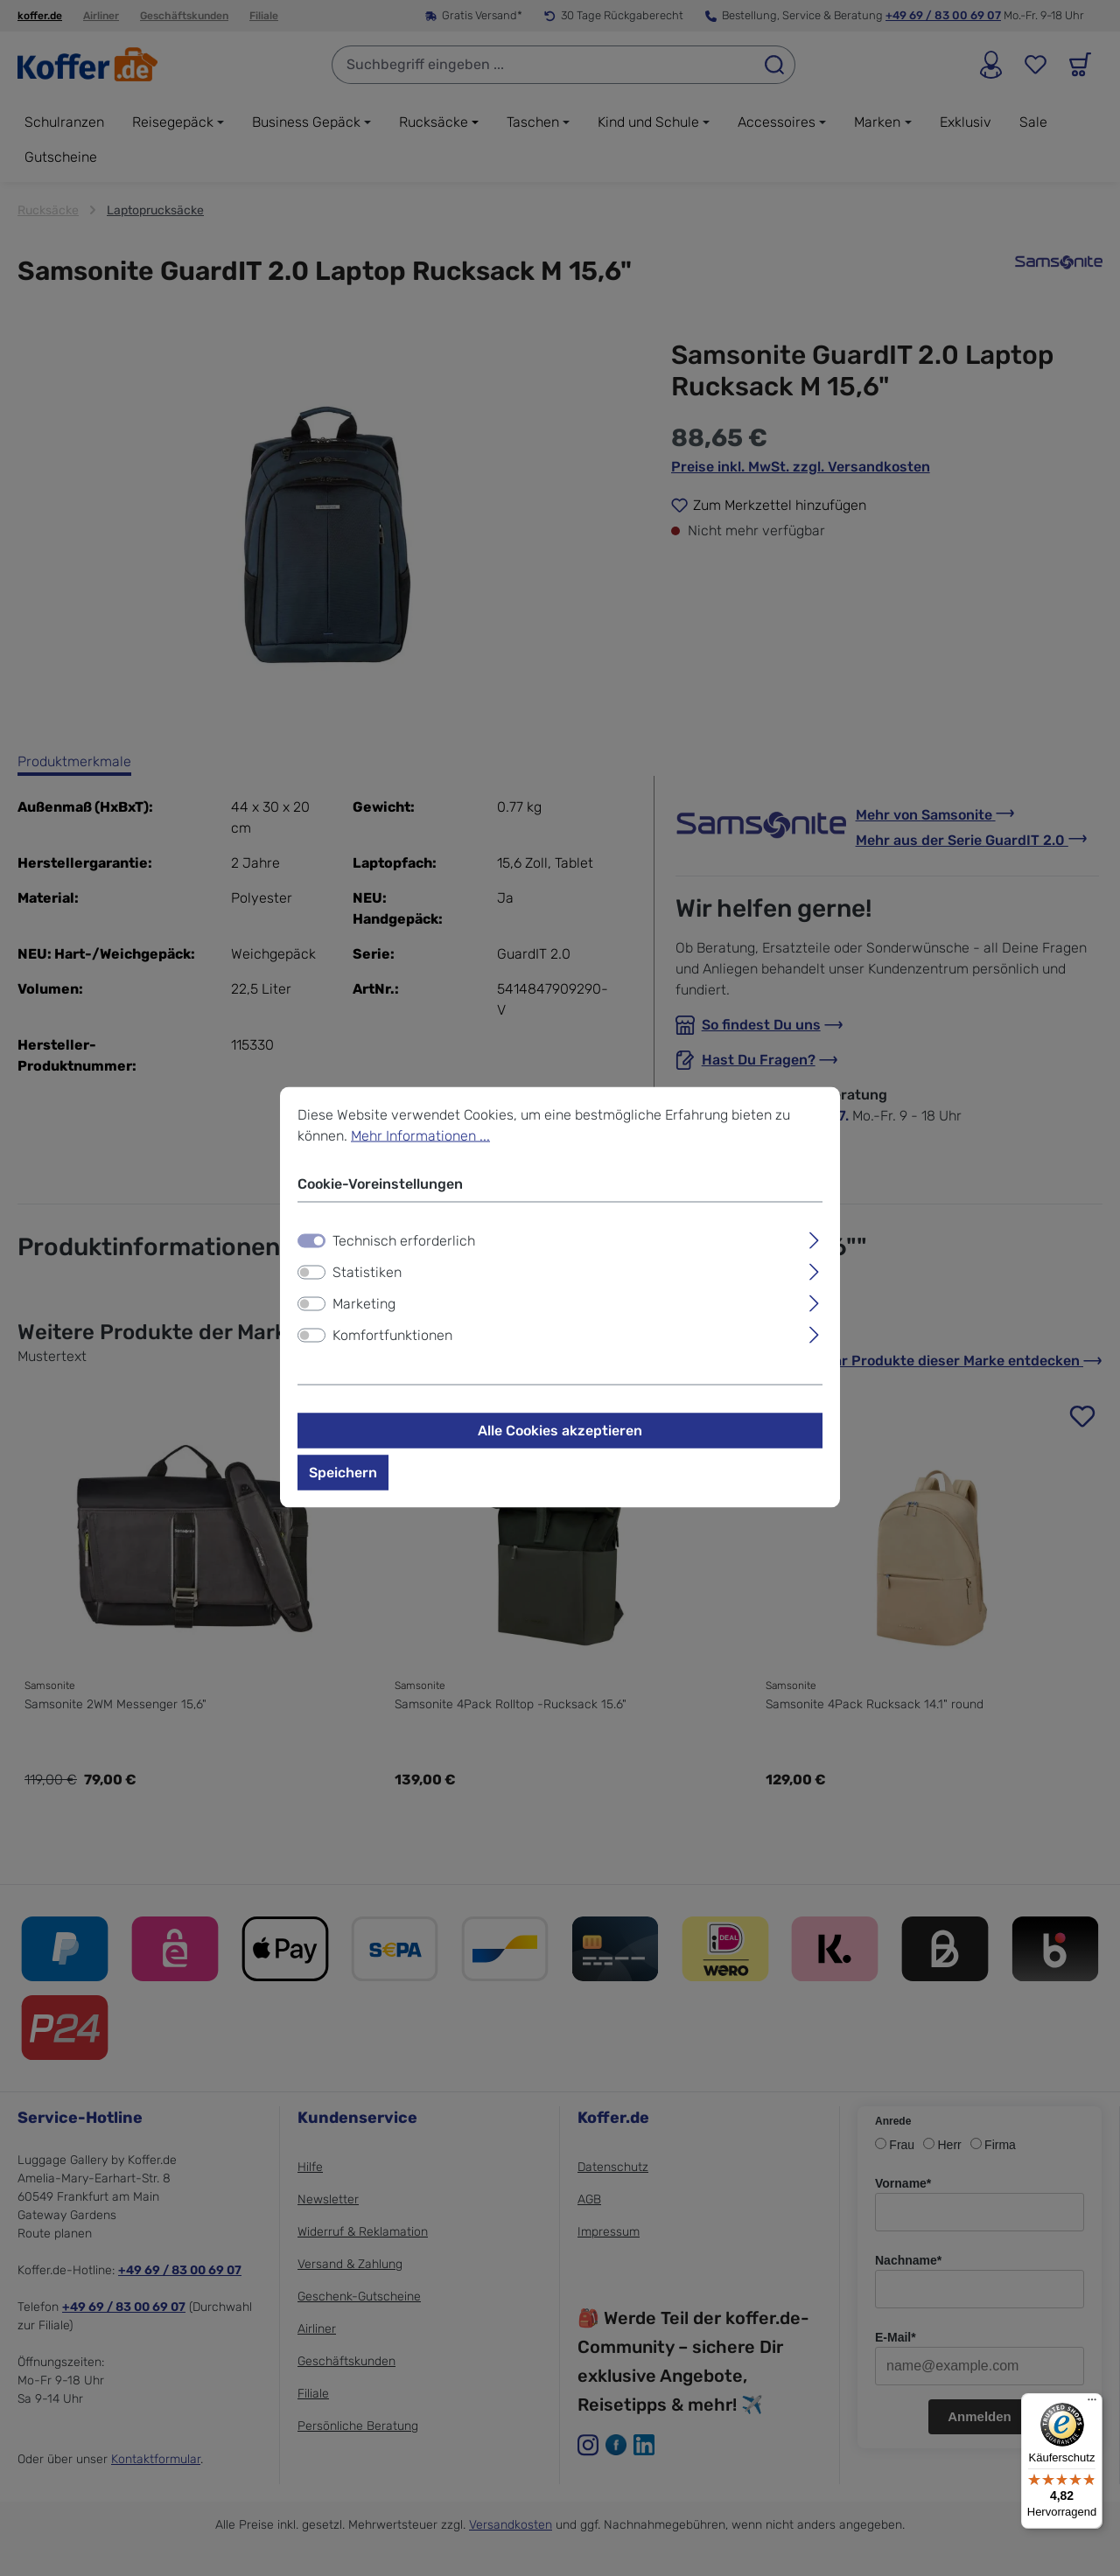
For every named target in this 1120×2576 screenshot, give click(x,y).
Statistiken (367, 1271)
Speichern (343, 1471)
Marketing (364, 1303)
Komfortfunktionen (392, 1334)
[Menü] (1092, 2403)
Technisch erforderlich (403, 1240)
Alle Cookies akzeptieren (560, 1429)
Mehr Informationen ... (420, 1135)
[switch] (312, 1272)
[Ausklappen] (814, 1237)
